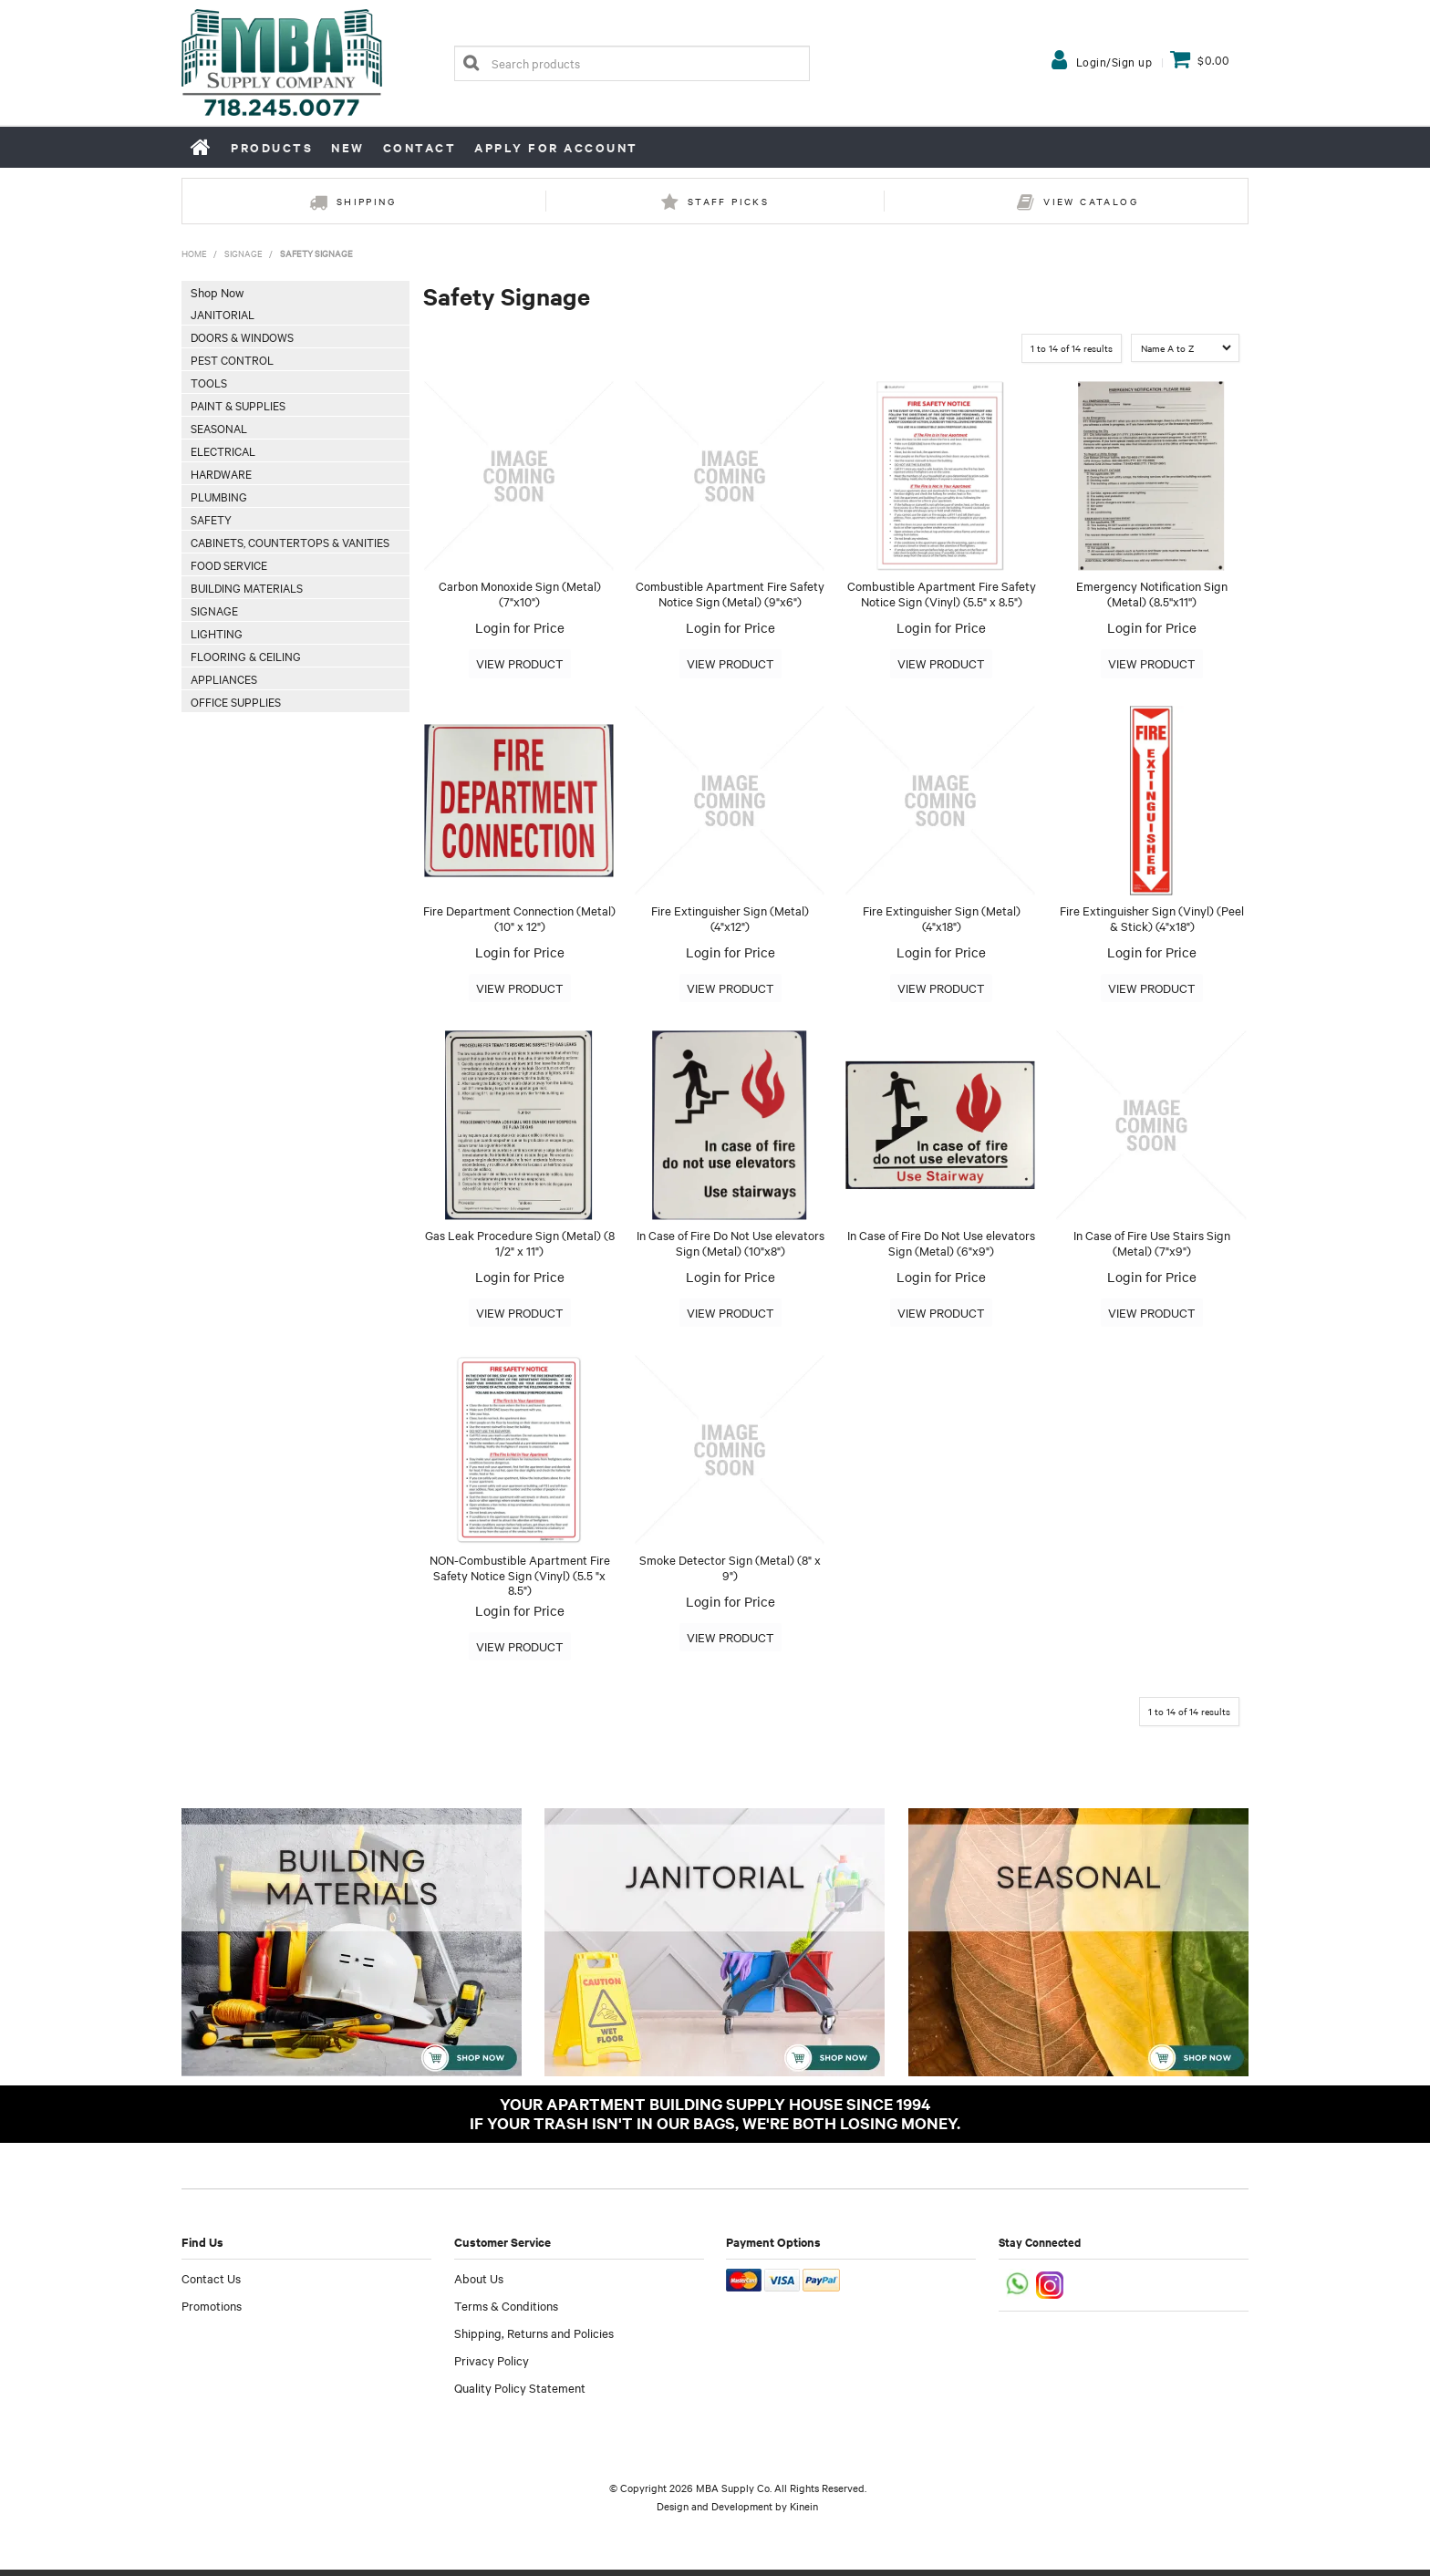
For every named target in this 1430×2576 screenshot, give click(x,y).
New (348, 147)
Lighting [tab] (217, 633)
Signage (243, 253)
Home (201, 147)
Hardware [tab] (221, 473)
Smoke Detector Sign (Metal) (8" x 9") (730, 1572)
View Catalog (1090, 201)
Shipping (366, 201)
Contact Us (211, 2284)
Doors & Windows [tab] (242, 336)
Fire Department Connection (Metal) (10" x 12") (519, 920)
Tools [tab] (209, 382)
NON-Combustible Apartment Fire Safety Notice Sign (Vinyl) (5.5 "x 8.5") (520, 1580)
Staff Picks (728, 201)
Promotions (211, 2311)
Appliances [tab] (224, 678)
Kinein (804, 2512)
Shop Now (217, 292)
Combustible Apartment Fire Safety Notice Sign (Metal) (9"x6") (730, 593)
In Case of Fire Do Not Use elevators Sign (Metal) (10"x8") (730, 1246)
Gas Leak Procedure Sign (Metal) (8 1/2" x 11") (520, 1246)
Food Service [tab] (229, 564)
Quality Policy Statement (519, 2393)
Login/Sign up (1114, 61)
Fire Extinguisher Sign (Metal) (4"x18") (942, 920)
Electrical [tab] (223, 450)
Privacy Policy (491, 2366)
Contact (420, 147)
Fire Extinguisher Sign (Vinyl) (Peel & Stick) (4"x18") (1152, 920)
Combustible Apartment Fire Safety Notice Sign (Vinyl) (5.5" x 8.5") (941, 593)
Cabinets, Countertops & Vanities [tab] (290, 541)
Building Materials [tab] (247, 587)
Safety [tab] (211, 519)
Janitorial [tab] (222, 313)
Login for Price (520, 627)
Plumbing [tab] (219, 496)
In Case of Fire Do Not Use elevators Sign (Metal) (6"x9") (941, 1246)
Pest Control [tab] (232, 359)
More (520, 664)
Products (272, 147)
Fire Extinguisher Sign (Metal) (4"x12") (730, 920)
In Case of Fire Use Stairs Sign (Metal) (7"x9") (1151, 1246)
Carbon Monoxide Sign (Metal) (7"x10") (520, 593)
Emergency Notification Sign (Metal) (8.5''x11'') (1152, 593)
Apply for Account (556, 147)
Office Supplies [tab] (236, 701)
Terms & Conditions (506, 2311)
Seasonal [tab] (219, 427)
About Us (478, 2284)
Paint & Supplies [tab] (238, 405)
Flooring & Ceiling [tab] (246, 655)
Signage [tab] (214, 610)
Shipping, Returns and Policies (534, 2339)
